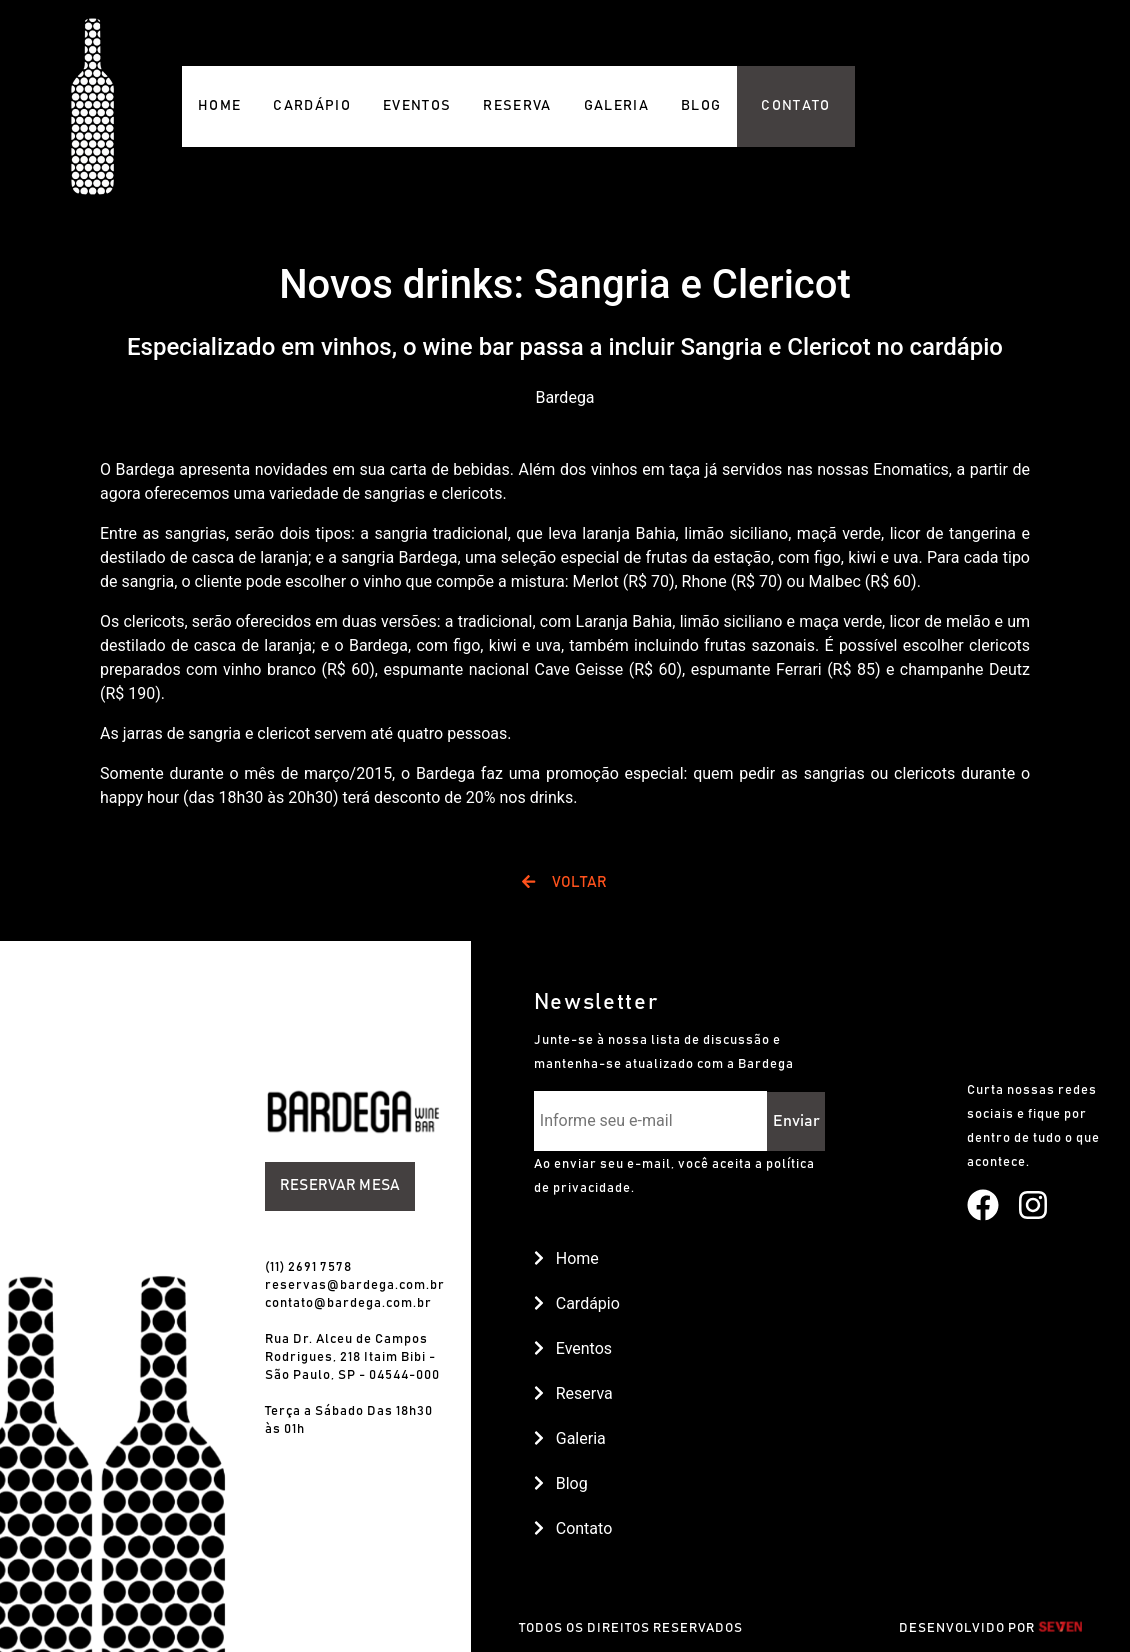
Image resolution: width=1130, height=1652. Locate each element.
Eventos (573, 1348)
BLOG (701, 106)
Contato (573, 1528)
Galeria (570, 1438)
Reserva (573, 1393)
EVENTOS (417, 106)
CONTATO (795, 106)
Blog (561, 1483)
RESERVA (517, 106)
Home (566, 1258)
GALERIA (616, 106)
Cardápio (577, 1303)
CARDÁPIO (312, 106)
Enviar (796, 1121)
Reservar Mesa (340, 1185)
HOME (219, 106)
